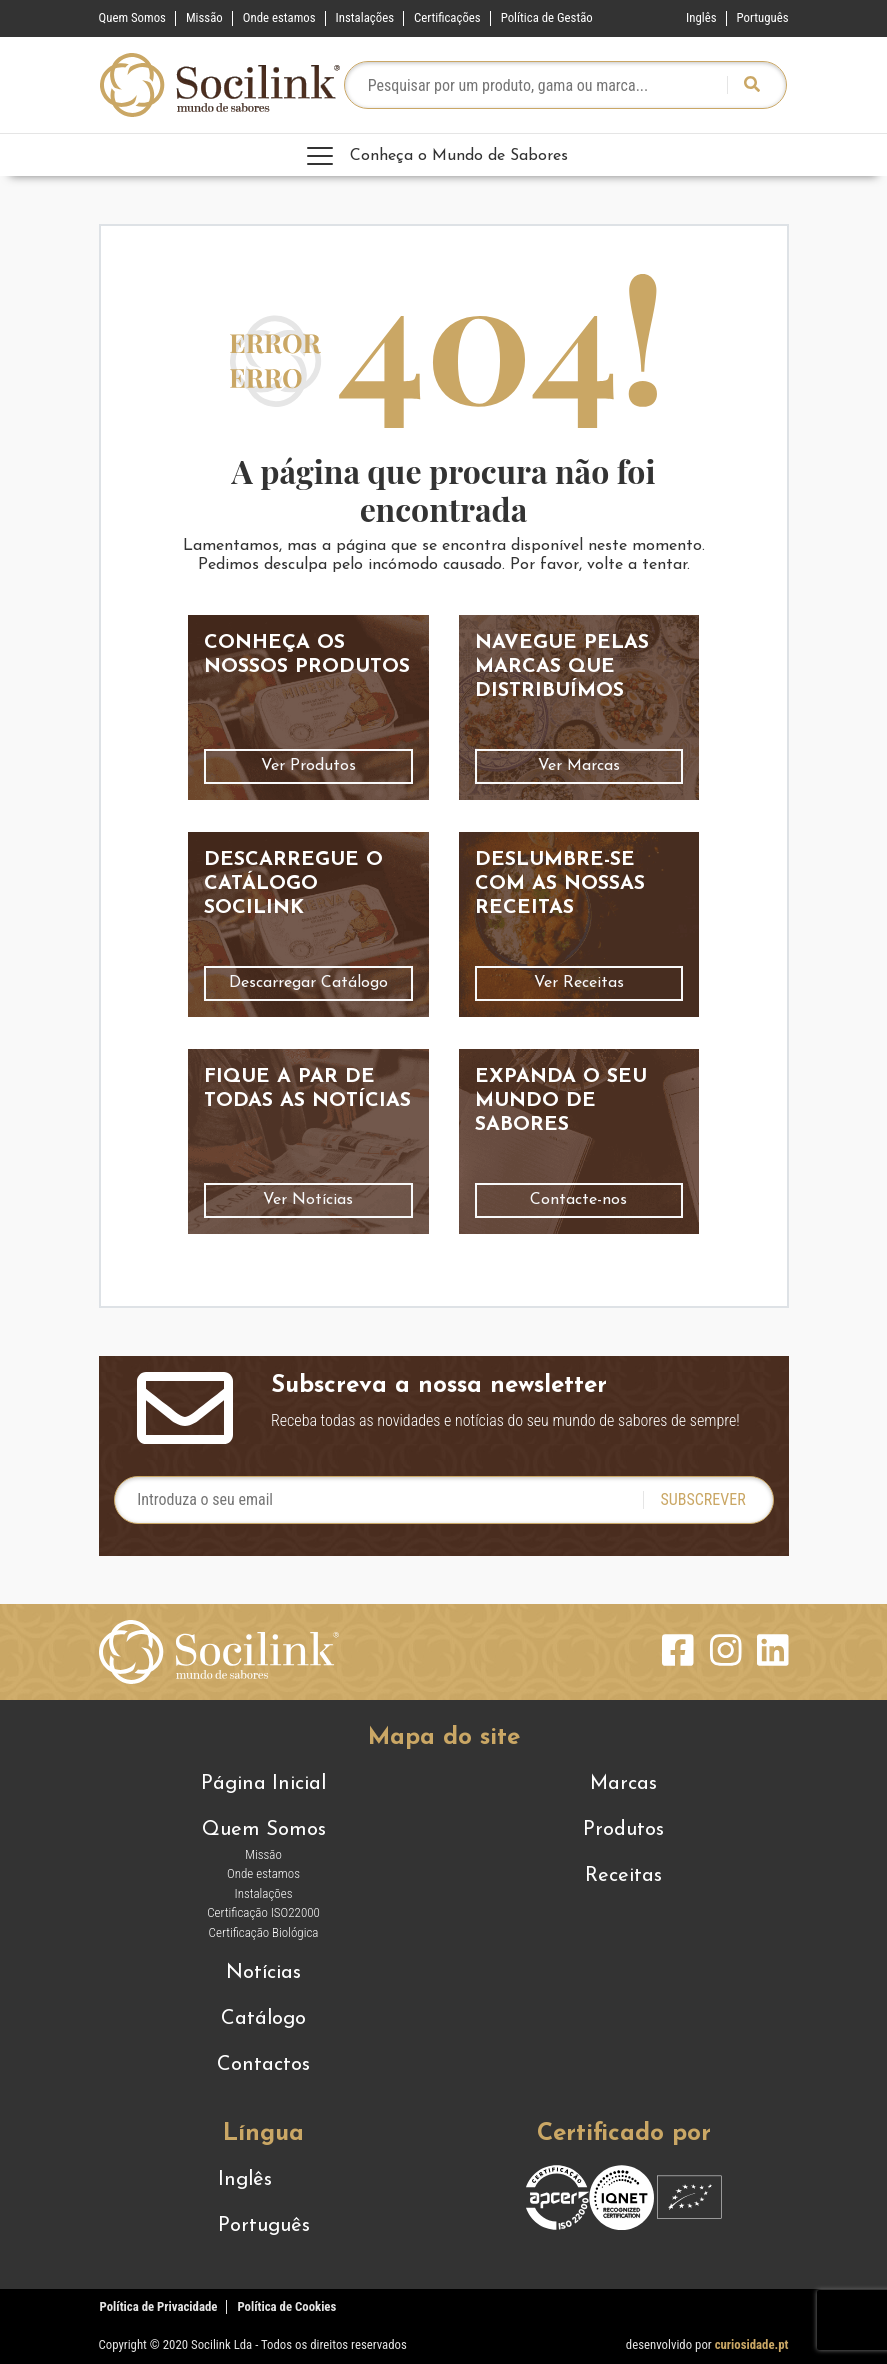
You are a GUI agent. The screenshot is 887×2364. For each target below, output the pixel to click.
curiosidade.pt (752, 2344)
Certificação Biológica (264, 1932)
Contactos (263, 2065)
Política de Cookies (286, 2306)
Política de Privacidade (159, 2306)
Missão (204, 17)
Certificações (447, 17)
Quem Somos (132, 17)
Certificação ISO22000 (263, 1912)
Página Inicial (263, 1784)
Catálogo (263, 2019)
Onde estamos (279, 17)
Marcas (623, 1784)
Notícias (263, 1973)
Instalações (365, 17)
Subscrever (702, 1499)
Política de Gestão (547, 17)
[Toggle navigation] (444, 155)
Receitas (623, 1876)
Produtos (623, 1830)
